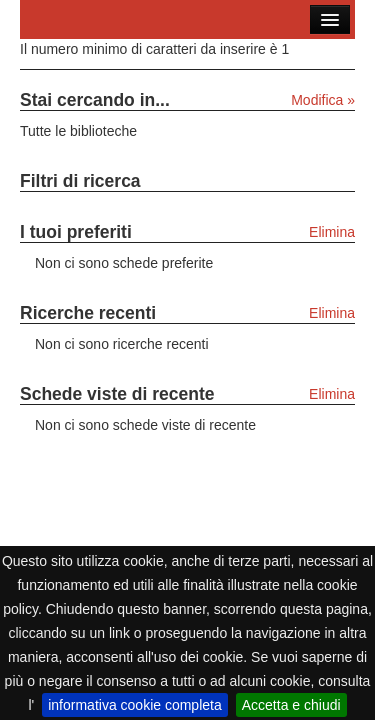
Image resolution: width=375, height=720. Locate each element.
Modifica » (323, 100)
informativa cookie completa (135, 705)
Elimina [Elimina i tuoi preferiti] (332, 232)
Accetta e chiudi (291, 705)
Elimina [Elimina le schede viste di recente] (332, 394)
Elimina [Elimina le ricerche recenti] (332, 313)
